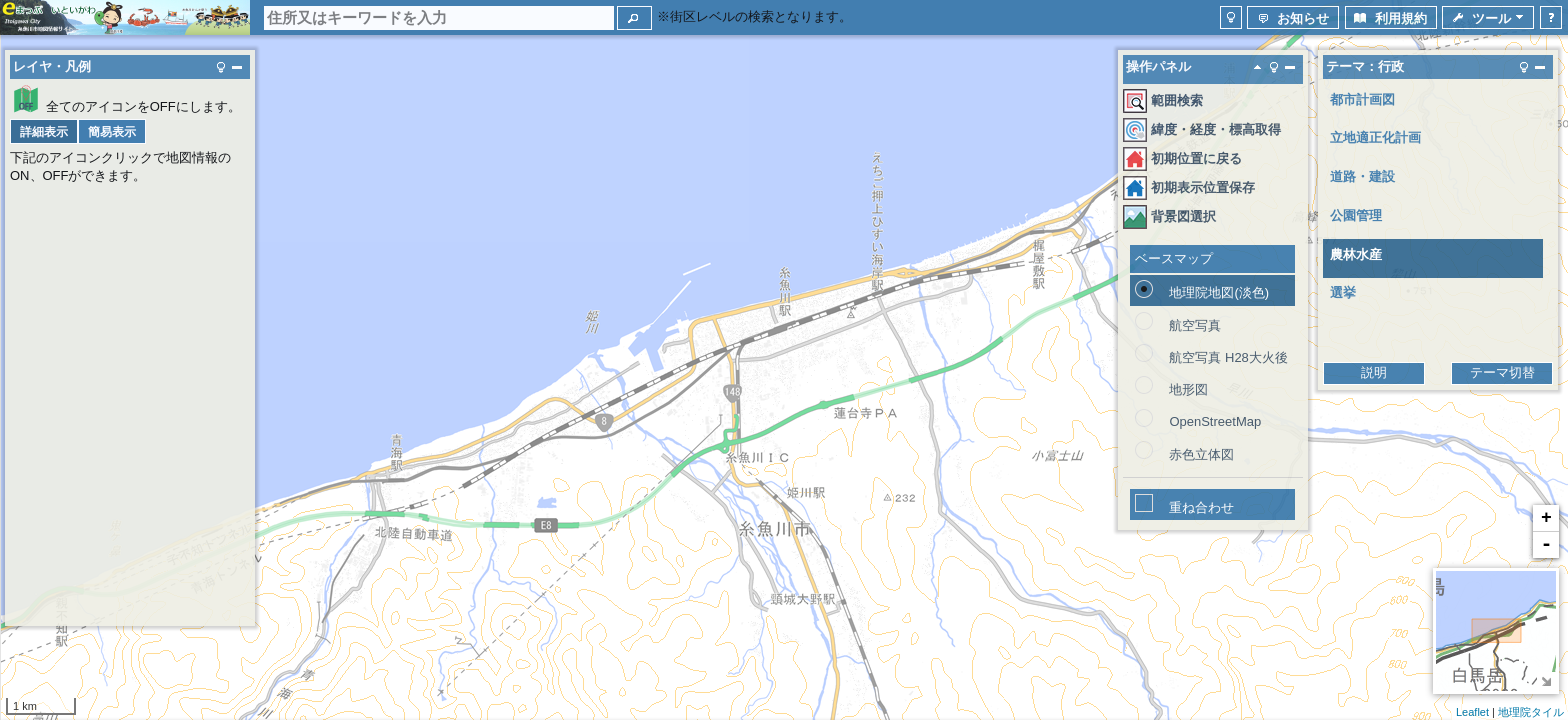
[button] (634, 18)
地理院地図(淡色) (1219, 292)
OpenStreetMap (1215, 421)
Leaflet (1472, 712)
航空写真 (1195, 325)
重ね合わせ (1201, 507)
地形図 (1188, 389)
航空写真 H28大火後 (1228, 357)
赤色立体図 (1201, 454)
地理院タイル (1531, 712)
